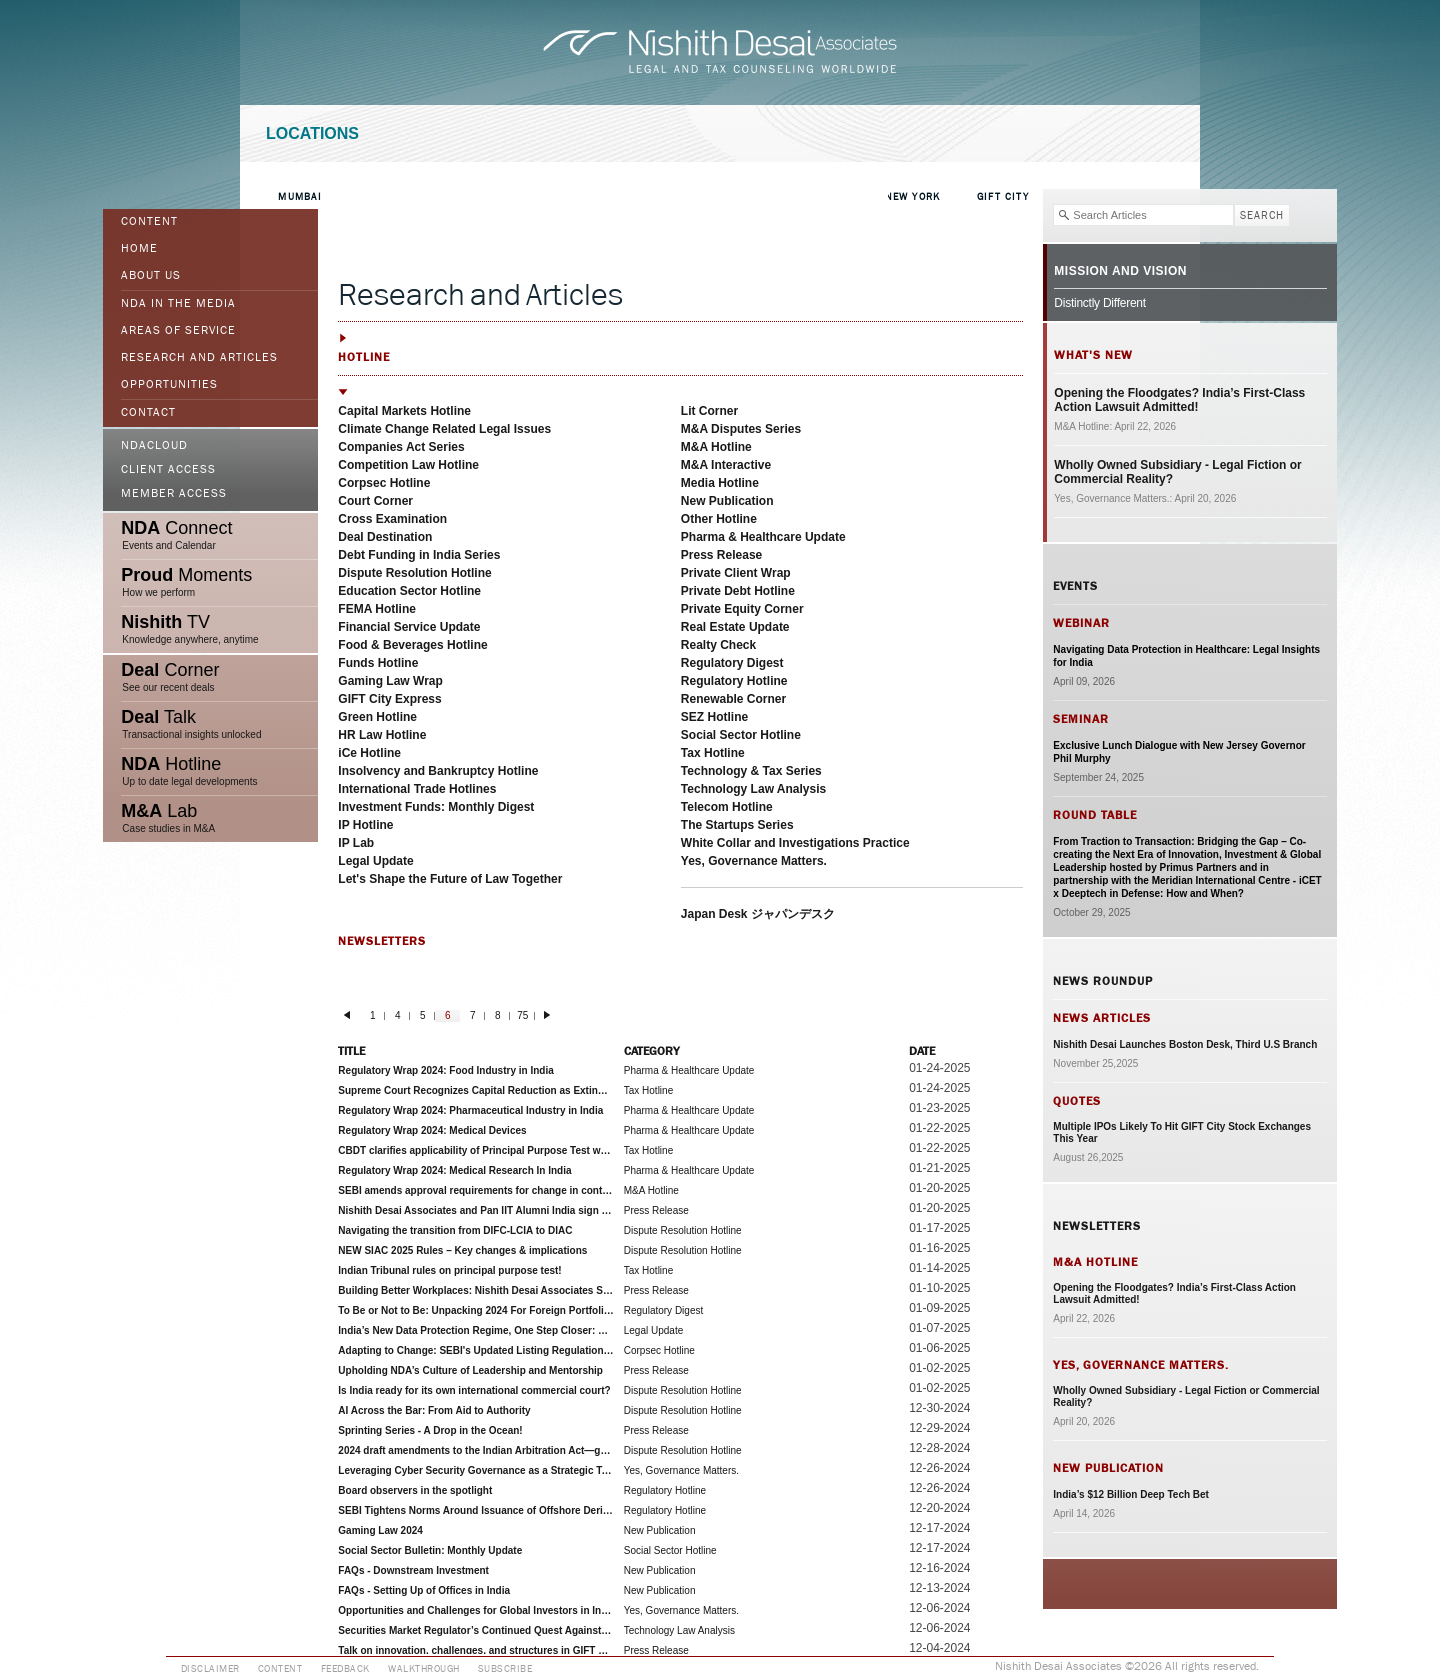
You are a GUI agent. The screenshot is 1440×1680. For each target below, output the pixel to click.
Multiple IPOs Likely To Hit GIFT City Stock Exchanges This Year (1182, 1132)
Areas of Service (178, 331)
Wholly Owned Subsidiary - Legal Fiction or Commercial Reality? (1177, 472)
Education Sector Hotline (409, 591)
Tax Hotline (713, 753)
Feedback (345, 1669)
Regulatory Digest (732, 663)
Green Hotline (377, 717)
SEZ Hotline (714, 717)
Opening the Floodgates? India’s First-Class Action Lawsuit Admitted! (1179, 400)
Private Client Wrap (736, 573)
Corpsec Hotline (384, 483)
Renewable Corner (733, 699)
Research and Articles (199, 358)
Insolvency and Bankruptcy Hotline (438, 771)
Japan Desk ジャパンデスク (758, 914)
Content (149, 222)
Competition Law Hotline (408, 465)
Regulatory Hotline (734, 681)
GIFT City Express (389, 699)
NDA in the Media (178, 304)
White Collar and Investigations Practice (795, 843)
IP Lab (356, 843)
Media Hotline (720, 483)
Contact (148, 413)
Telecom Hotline (727, 807)
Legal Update (375, 861)
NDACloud (154, 446)
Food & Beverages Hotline (412, 645)
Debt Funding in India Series (419, 555)
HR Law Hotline (382, 735)
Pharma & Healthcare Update (763, 537)
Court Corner (375, 501)
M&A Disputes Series (741, 429)
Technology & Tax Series (751, 771)
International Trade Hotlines (417, 789)
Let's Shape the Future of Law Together (450, 879)
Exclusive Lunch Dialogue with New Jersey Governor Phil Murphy (1179, 752)
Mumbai (300, 197)
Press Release (721, 555)
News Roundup (1103, 981)
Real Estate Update (735, 627)
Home (139, 249)
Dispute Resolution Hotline (414, 573)
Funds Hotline (378, 663)
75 (522, 1015)
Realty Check (718, 645)
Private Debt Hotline (738, 591)
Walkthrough (424, 1669)
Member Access (174, 494)
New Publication (727, 501)
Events (1075, 586)
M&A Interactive (726, 465)
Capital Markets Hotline (404, 411)
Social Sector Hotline (741, 735)
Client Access (168, 470)
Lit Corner (709, 411)
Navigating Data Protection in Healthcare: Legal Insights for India (1186, 656)
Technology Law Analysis (753, 789)
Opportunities (169, 385)
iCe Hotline (369, 753)
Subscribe (505, 1669)
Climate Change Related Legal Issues (444, 429)
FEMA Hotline (377, 609)
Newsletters (1097, 1226)
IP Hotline (365, 825)
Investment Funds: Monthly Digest (436, 807)
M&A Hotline (716, 447)
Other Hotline (719, 519)
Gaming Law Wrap (390, 681)
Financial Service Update (409, 627)
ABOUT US (151, 276)
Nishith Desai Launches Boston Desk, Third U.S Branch (1185, 1044)
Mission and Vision (1120, 271)
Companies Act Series (401, 447)
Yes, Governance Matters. (754, 861)
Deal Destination (385, 537)
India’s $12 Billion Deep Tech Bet (1131, 1494)
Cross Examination (392, 519)
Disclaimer (210, 1669)
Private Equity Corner (742, 609)
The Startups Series (737, 825)
